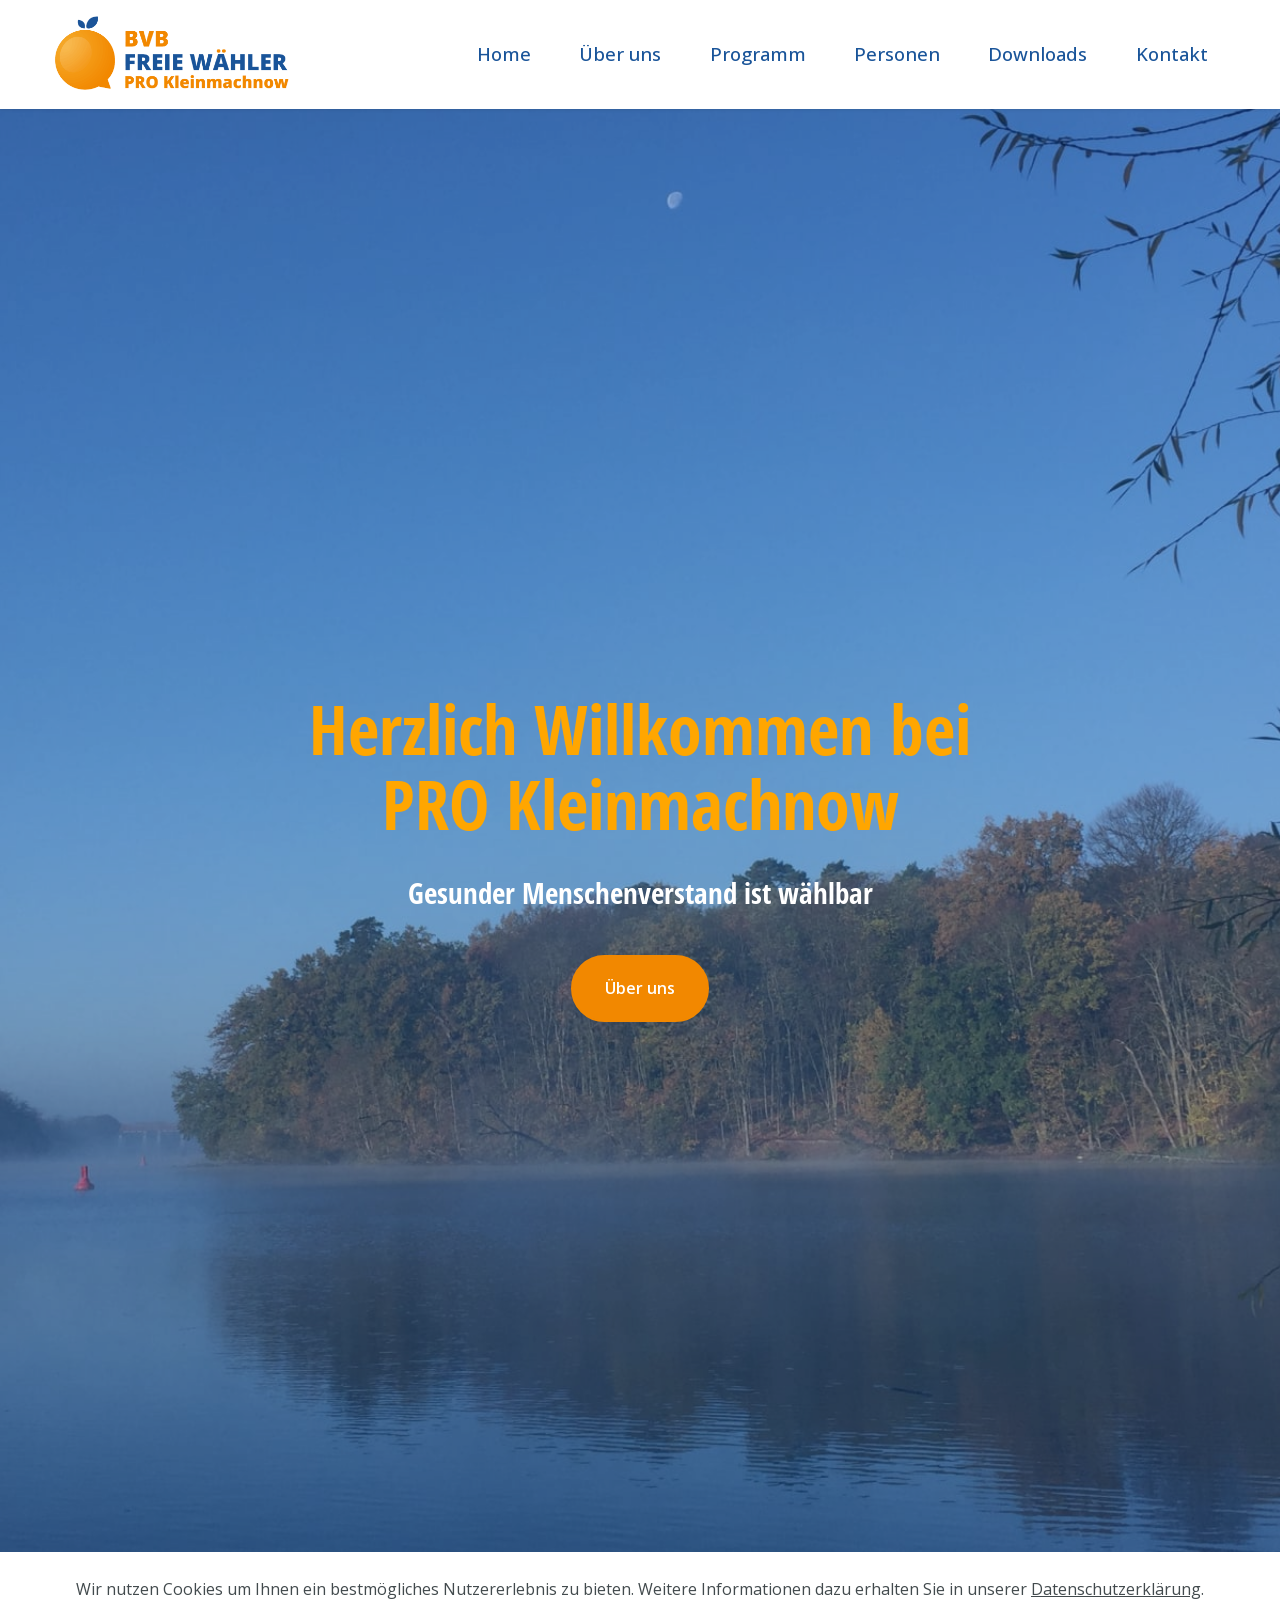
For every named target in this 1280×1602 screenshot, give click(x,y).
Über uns (620, 53)
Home (504, 53)
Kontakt (1172, 53)
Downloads (1037, 53)
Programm (758, 53)
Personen (897, 53)
